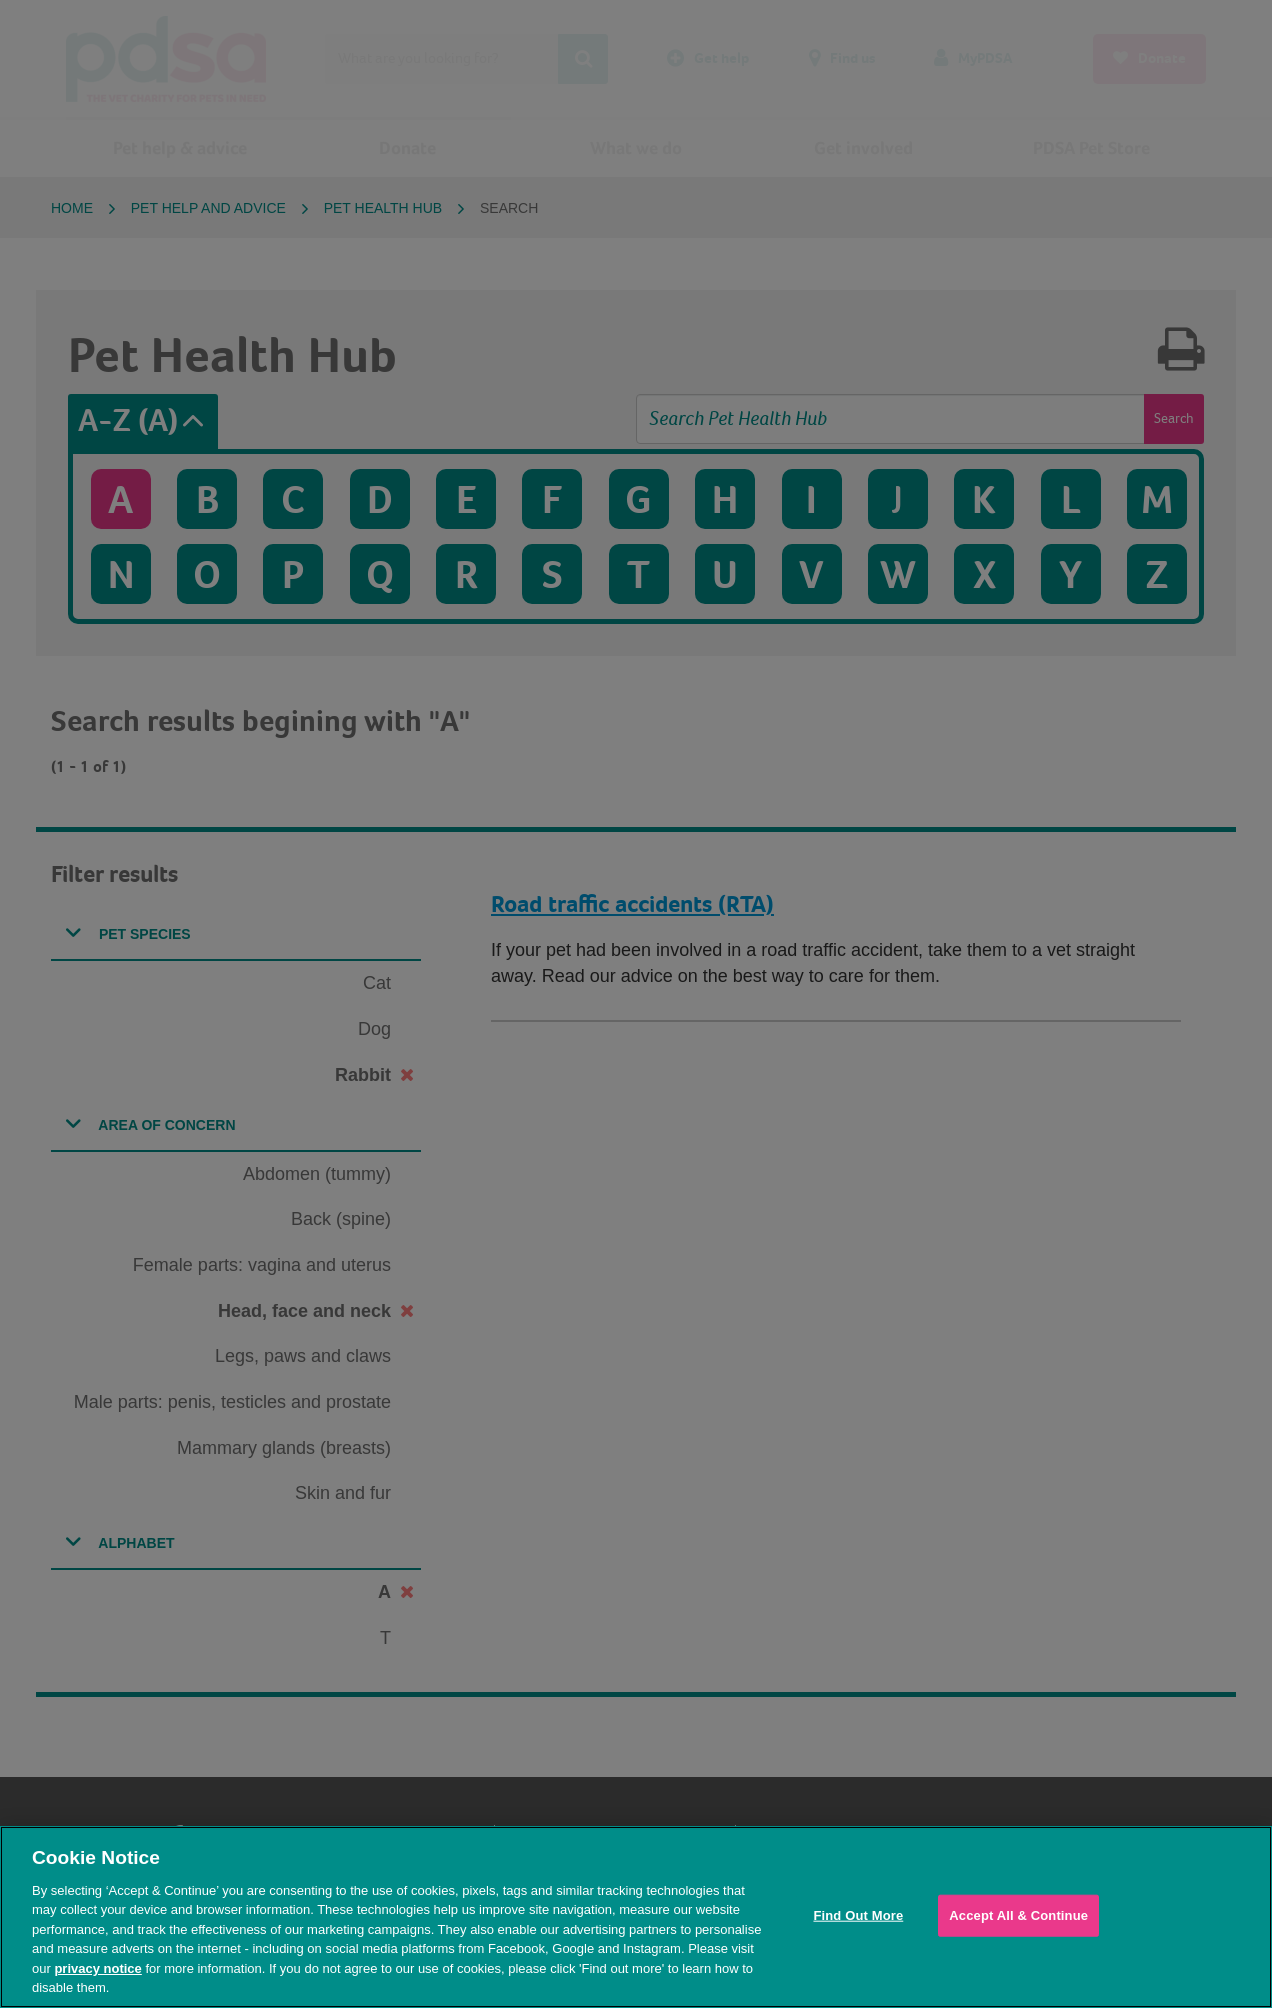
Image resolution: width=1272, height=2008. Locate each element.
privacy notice (97, 1968)
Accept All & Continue (1018, 1915)
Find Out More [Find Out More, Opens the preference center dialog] (858, 1915)
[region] (636, 1917)
